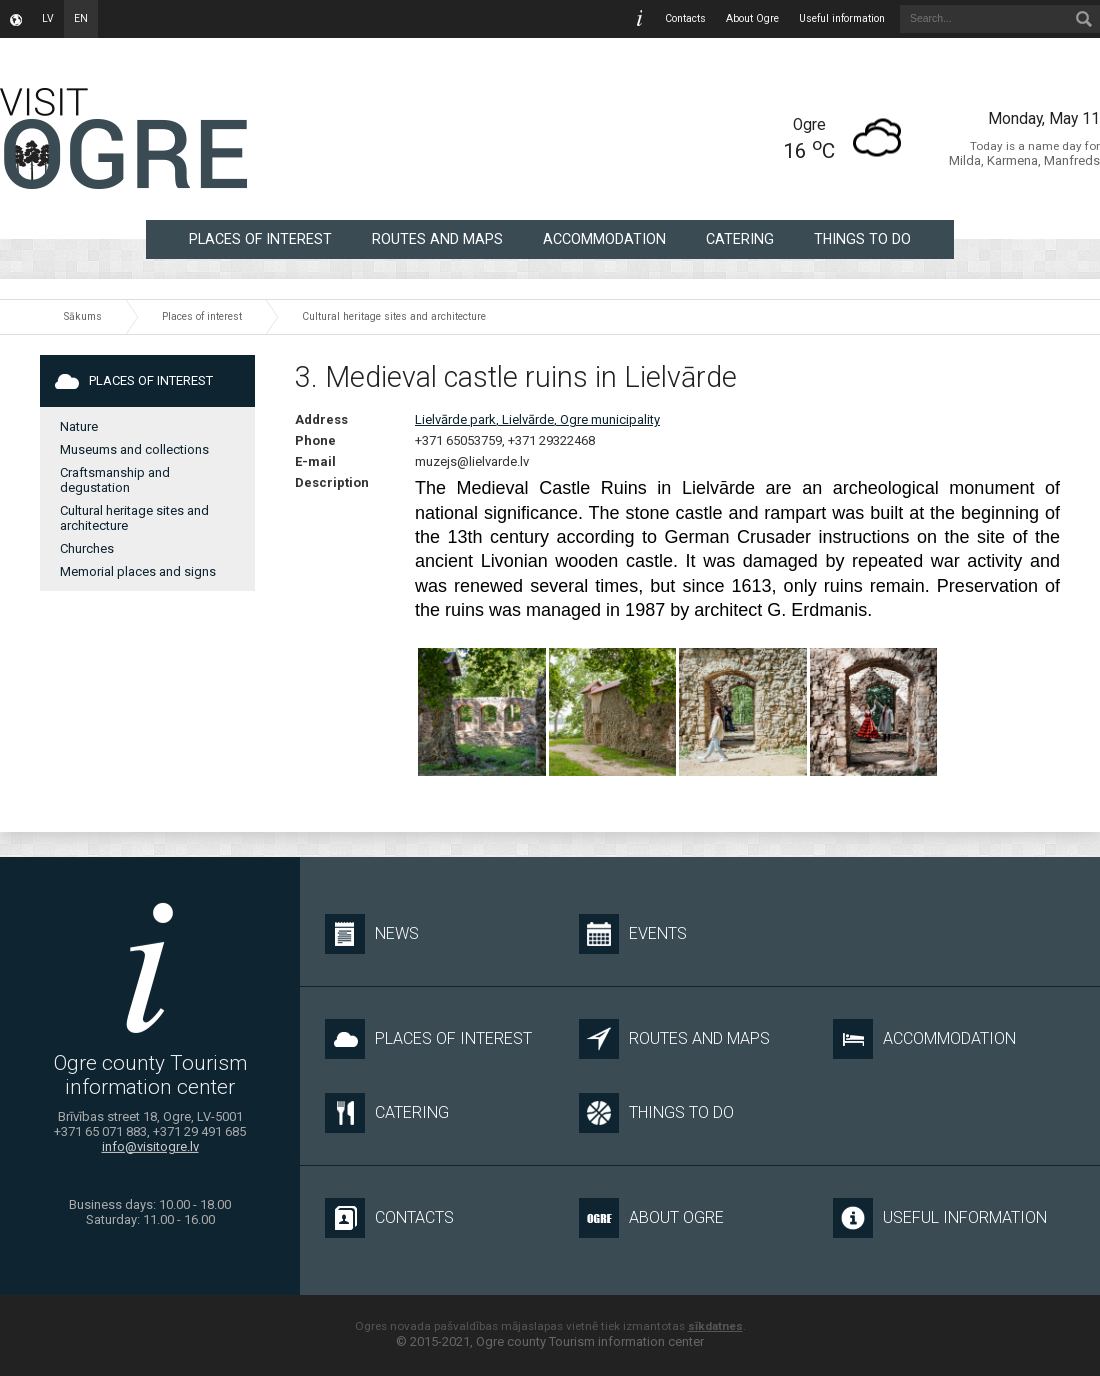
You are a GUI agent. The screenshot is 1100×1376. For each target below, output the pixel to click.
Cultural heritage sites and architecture (394, 316)
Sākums (83, 316)
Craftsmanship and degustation (115, 480)
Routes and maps (437, 239)
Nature (79, 426)
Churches (87, 548)
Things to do (862, 239)
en (81, 18)
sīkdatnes (715, 1326)
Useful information (842, 18)
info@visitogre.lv (150, 1146)
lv (48, 18)
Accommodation (604, 239)
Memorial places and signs (138, 571)
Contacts (685, 18)
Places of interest (260, 239)
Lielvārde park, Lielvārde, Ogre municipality (537, 419)
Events (633, 934)
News (372, 934)
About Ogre (752, 18)
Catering (740, 239)
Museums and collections (134, 449)
